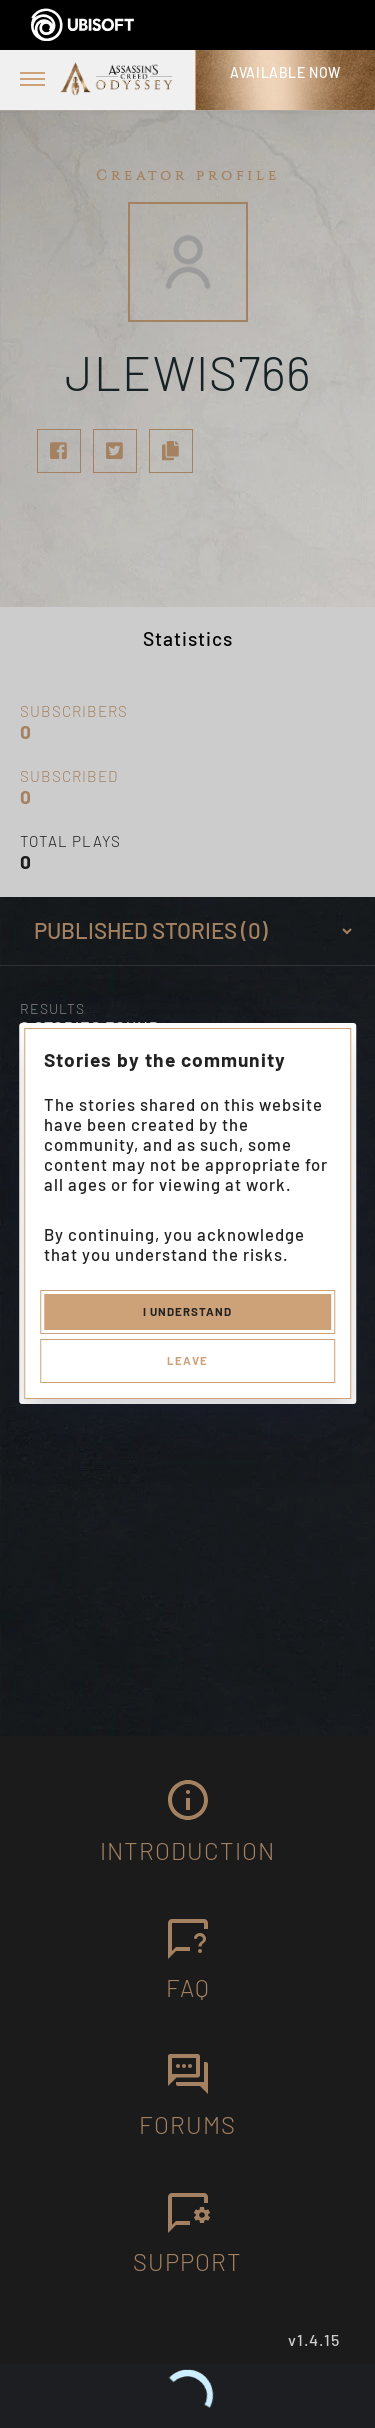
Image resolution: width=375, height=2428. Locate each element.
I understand (187, 1311)
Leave (187, 1360)
